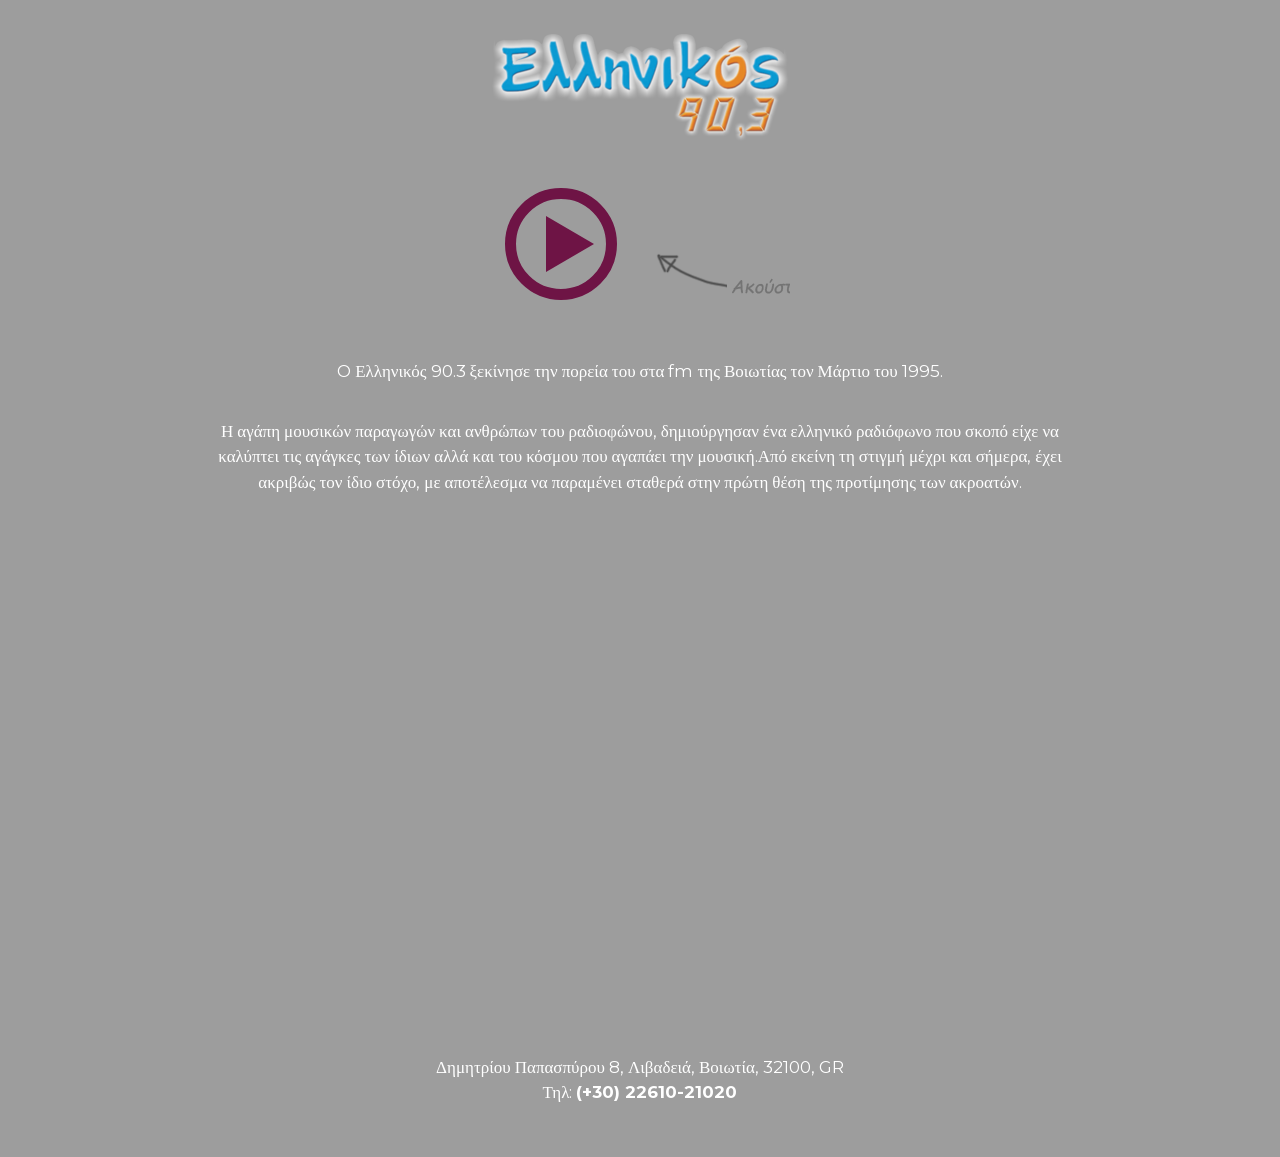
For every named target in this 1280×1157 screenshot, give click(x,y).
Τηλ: (640, 1092)
